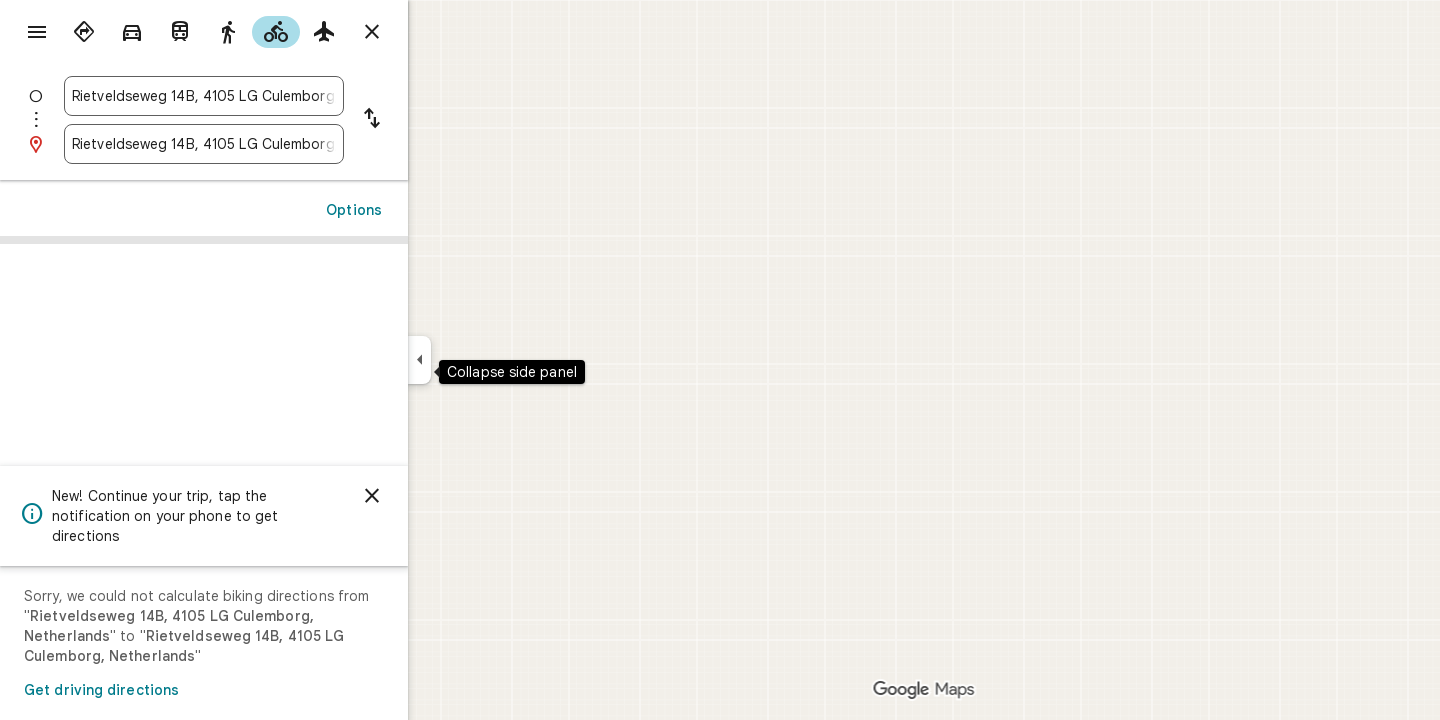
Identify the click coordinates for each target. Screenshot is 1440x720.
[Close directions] (444, 32)
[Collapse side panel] (491, 360)
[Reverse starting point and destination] (444, 120)
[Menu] (36, 34)
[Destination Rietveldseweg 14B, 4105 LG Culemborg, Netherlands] (276, 144)
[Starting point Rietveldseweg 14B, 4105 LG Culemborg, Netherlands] (276, 96)
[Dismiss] (444, 496)
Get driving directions (173, 690)
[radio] (156, 32)
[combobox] (276, 96)
